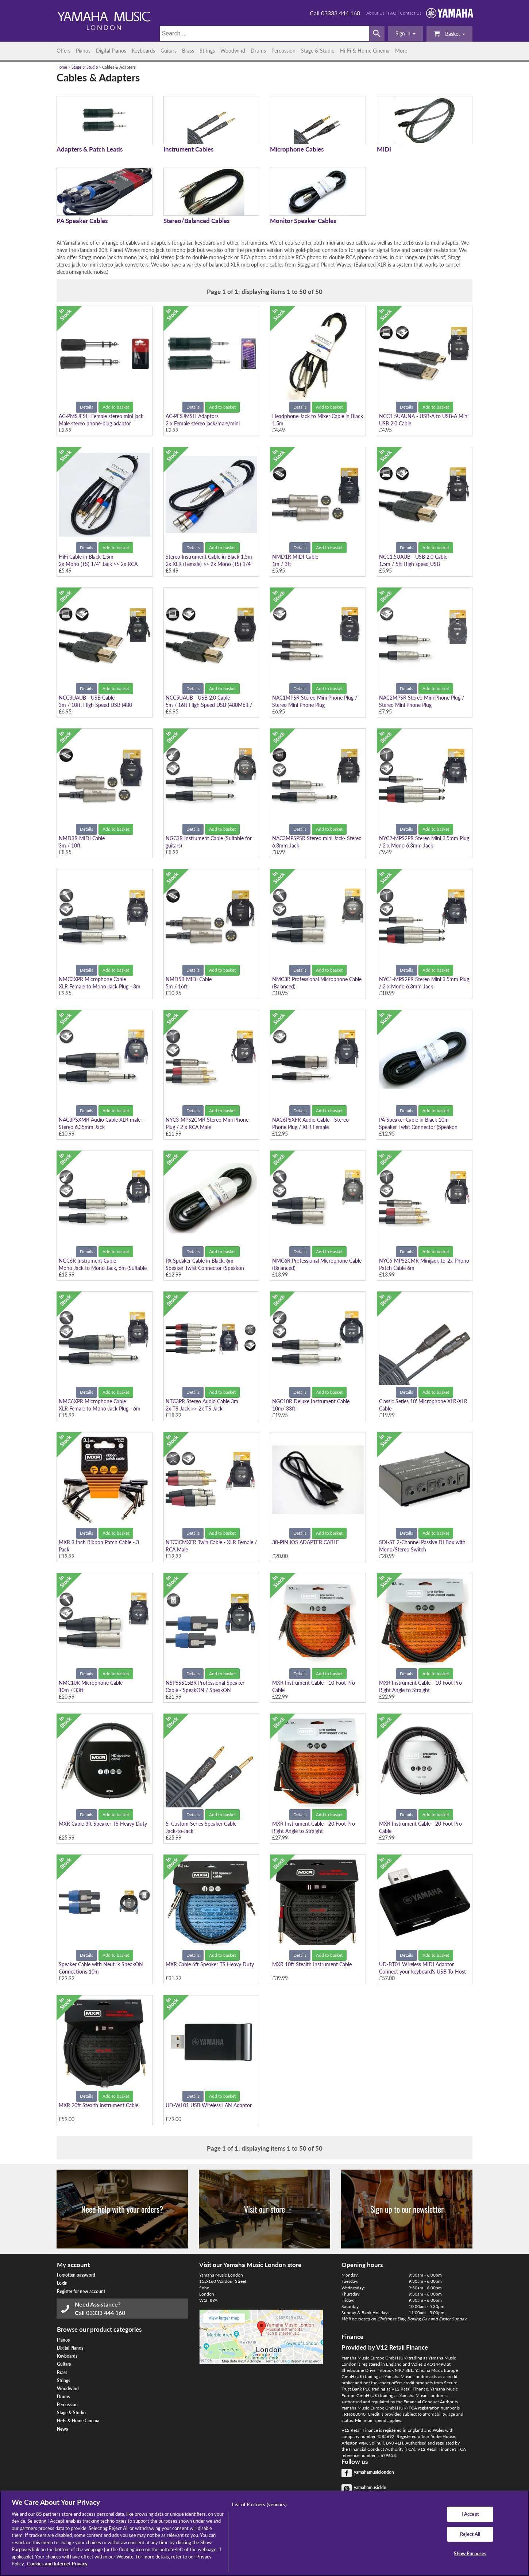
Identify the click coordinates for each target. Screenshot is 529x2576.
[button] (405, 33)
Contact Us (410, 13)
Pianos (83, 50)
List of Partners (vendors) (259, 2504)
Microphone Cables (297, 149)
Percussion (283, 50)
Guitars (169, 50)
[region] (264, 2533)
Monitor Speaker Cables (303, 221)
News (62, 2429)
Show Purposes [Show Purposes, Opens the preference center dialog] (470, 2553)
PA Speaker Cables (82, 221)
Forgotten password (76, 2275)
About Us (375, 13)
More (401, 50)
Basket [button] (449, 33)
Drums (258, 50)
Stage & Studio (318, 50)
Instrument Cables (188, 149)
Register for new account (81, 2291)
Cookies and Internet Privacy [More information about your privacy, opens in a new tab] (57, 2564)
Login (62, 2283)
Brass (188, 50)
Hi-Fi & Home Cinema (365, 50)
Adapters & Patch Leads (90, 149)
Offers (63, 50)
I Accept (470, 2514)
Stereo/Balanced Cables (196, 221)
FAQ (392, 13)
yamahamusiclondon (374, 2472)
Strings (207, 50)
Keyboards (143, 50)
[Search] (265, 33)
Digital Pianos (111, 50)
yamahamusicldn (370, 2487)
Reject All (470, 2534)
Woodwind (232, 50)
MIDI (384, 149)
